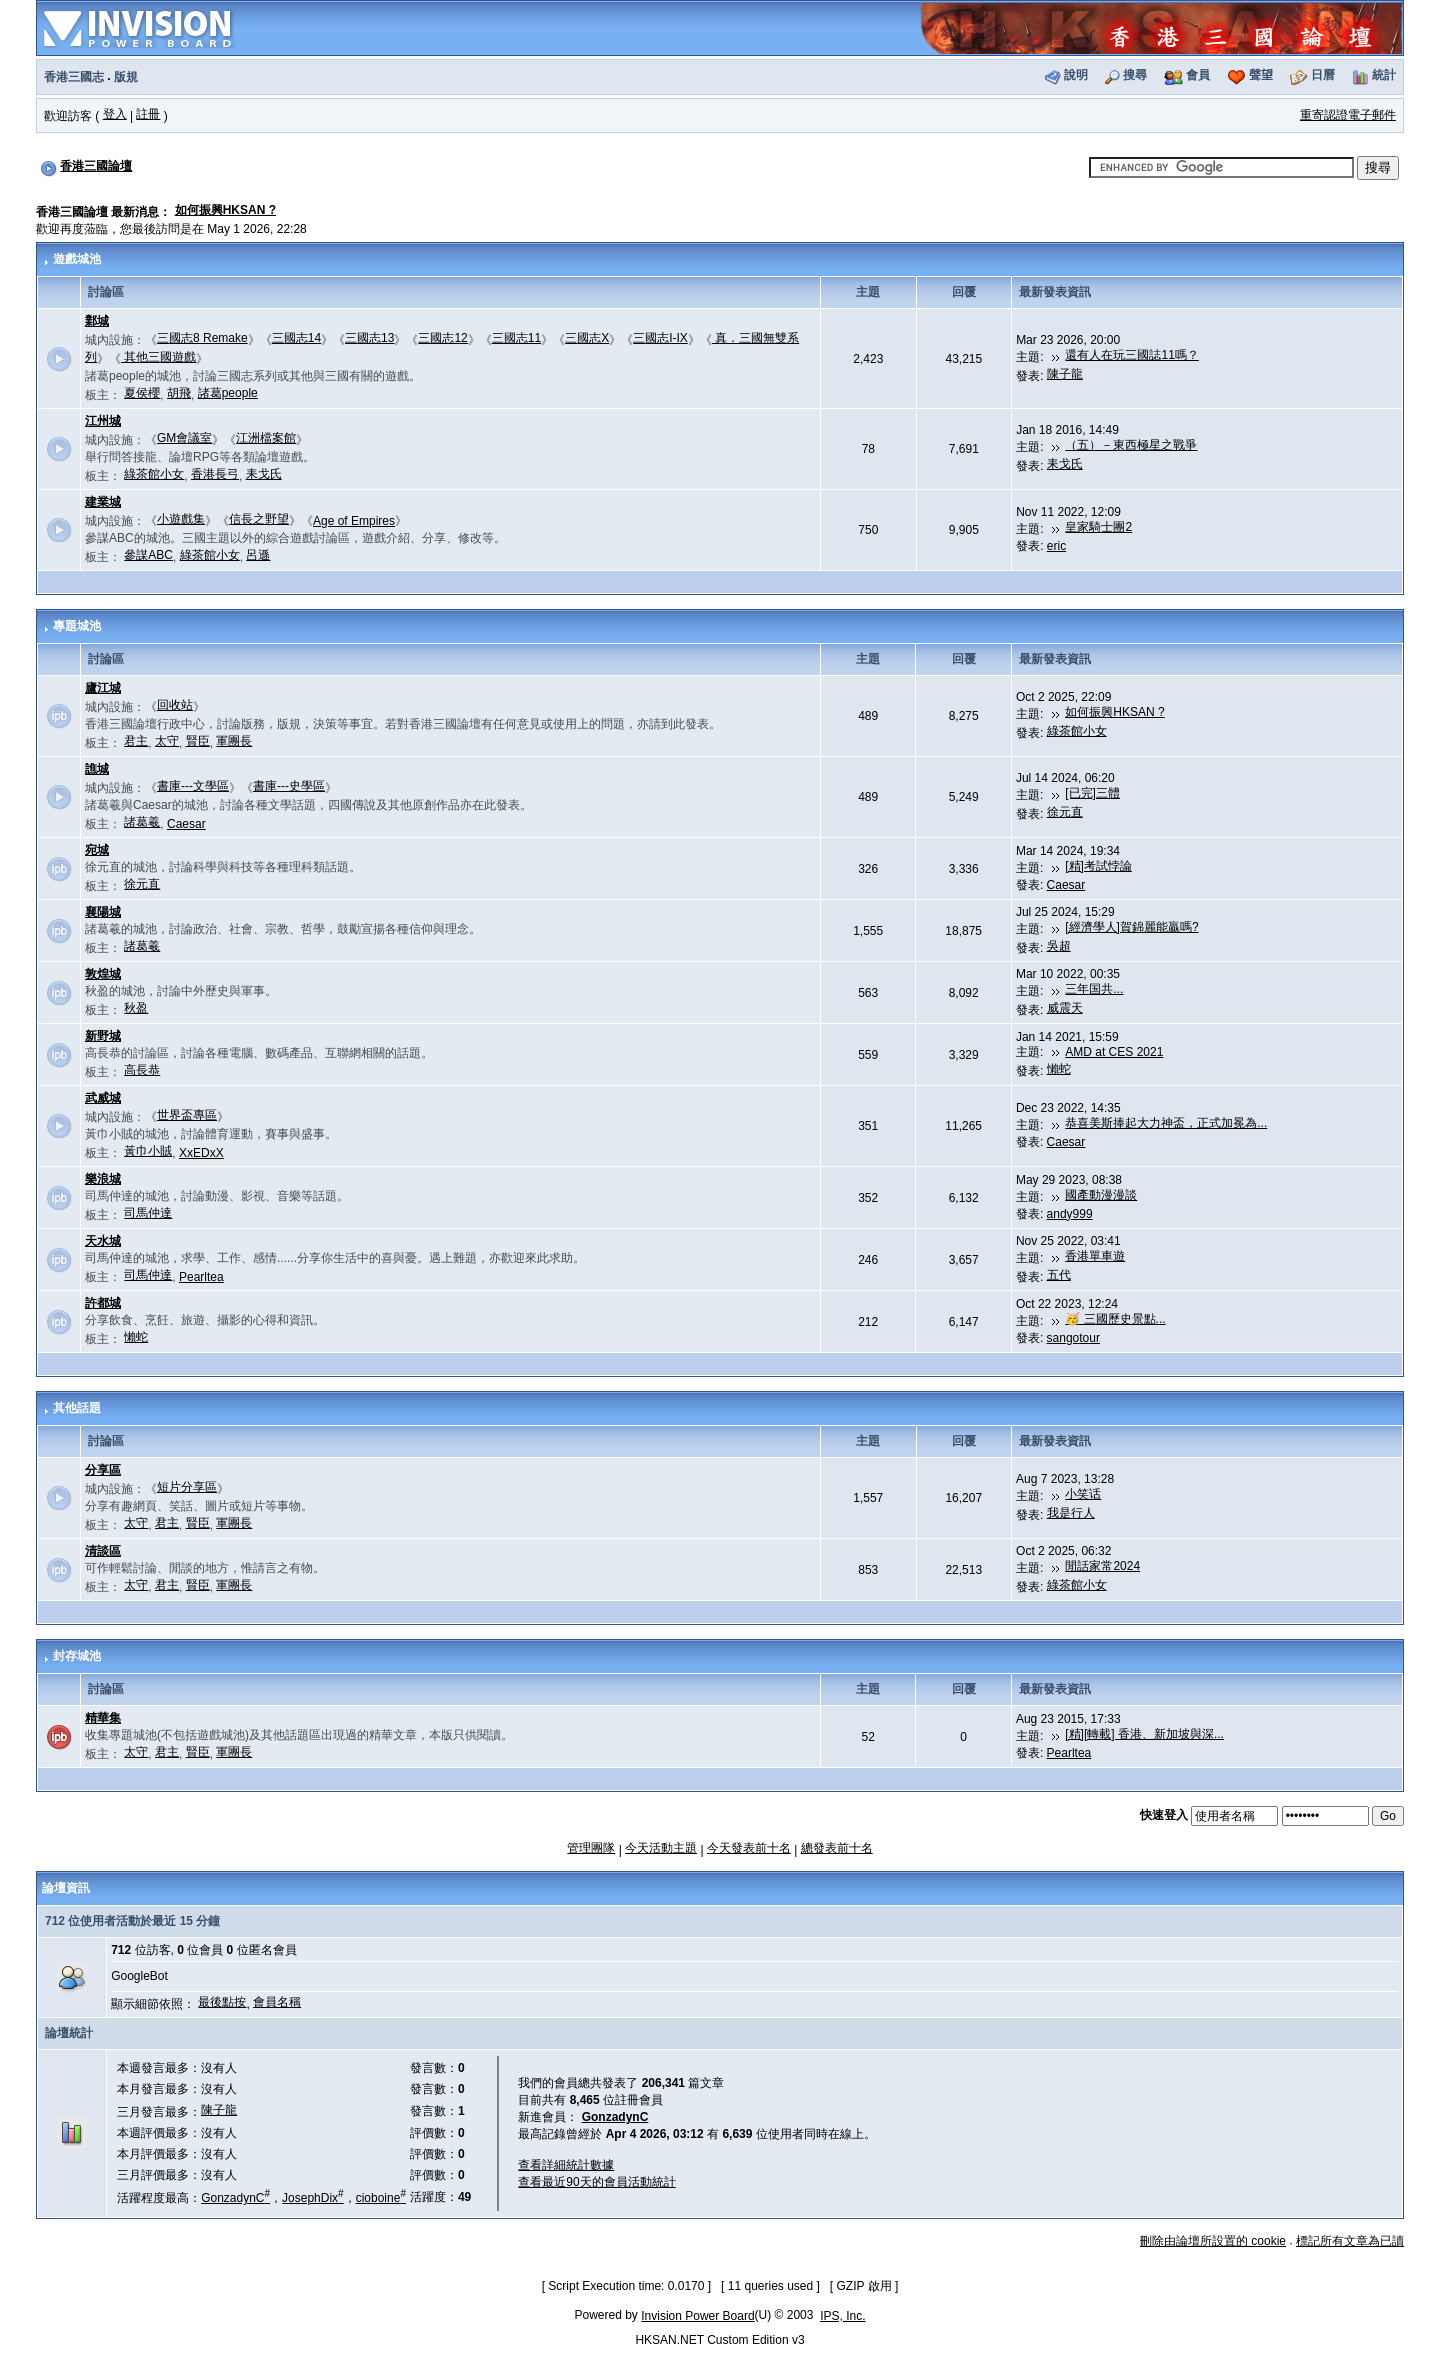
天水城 (103, 1241)
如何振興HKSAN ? (225, 210)
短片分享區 (187, 1487)
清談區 (103, 1551)
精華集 (103, 1718)
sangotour (1073, 1338)
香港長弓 (215, 474)
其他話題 (77, 1408)
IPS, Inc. (842, 2316)
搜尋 (1135, 75)
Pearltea (201, 1277)
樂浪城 (103, 1179)
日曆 (1323, 75)
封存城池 (77, 1656)
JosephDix (313, 2198)
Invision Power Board (697, 2316)
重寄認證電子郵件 (1348, 115)
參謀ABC (148, 555)
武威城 (103, 1098)
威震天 (1065, 1008)
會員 (1198, 75)
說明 (1076, 75)
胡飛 (179, 393)
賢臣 (198, 741)
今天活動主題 (661, 1848)
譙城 (97, 769)
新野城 (103, 1036)
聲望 (1261, 75)
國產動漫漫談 (1101, 1195)
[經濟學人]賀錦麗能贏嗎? (1131, 927)
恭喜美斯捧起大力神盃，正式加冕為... (1166, 1123)
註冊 (148, 114)
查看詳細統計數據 (566, 2165)
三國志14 (296, 338)
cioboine (381, 2198)
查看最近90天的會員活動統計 (596, 2182)
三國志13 (369, 338)
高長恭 (142, 1070)
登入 (115, 114)
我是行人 (1071, 1513)
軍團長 (234, 741)
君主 (136, 741)
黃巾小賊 (148, 1151)
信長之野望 (259, 519)
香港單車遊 (1095, 1256)
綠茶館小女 (154, 474)
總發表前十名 (837, 1848)
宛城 (97, 850)
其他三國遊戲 (158, 357)
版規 (126, 77)
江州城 (103, 421)
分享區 (103, 1470)
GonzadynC (235, 2198)
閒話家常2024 (1102, 1566)
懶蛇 (1059, 1069)
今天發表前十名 (749, 1848)
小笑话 (1083, 1494)
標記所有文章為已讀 (1350, 2241)
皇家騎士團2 (1098, 527)
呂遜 (258, 555)
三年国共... (1094, 989)
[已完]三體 (1092, 793)
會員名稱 (277, 2002)
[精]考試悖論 (1098, 866)
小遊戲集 (181, 519)
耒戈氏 (264, 474)
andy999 (1070, 1214)
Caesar (186, 824)
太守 (167, 741)
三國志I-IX (660, 338)
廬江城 (103, 688)
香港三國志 (74, 77)
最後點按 (222, 2002)
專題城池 (77, 626)
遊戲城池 (77, 259)
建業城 (103, 502)
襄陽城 (103, 912)
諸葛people (228, 393)
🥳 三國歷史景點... (1115, 1319)
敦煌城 (103, 974)
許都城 (103, 1303)
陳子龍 (1065, 374)
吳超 (1059, 946)
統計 (1384, 75)
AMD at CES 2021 (1114, 1052)
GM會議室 (184, 438)
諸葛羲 (142, 822)
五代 (1059, 1275)
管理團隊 (591, 1848)
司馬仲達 (148, 1213)
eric (1056, 546)
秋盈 (136, 1008)
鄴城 (97, 321)
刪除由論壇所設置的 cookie (1213, 2241)
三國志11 (516, 338)
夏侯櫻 (142, 393)
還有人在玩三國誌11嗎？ (1131, 355)
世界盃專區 (187, 1115)
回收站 (175, 705)
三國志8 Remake (202, 338)
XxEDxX (201, 1153)
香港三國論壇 (96, 166)
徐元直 (1065, 812)
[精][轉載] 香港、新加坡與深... (1144, 1734)
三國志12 (442, 338)
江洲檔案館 (266, 438)
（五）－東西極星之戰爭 (1131, 445)
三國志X (587, 338)
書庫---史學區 (289, 786)
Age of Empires (354, 521)
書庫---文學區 (193, 786)
